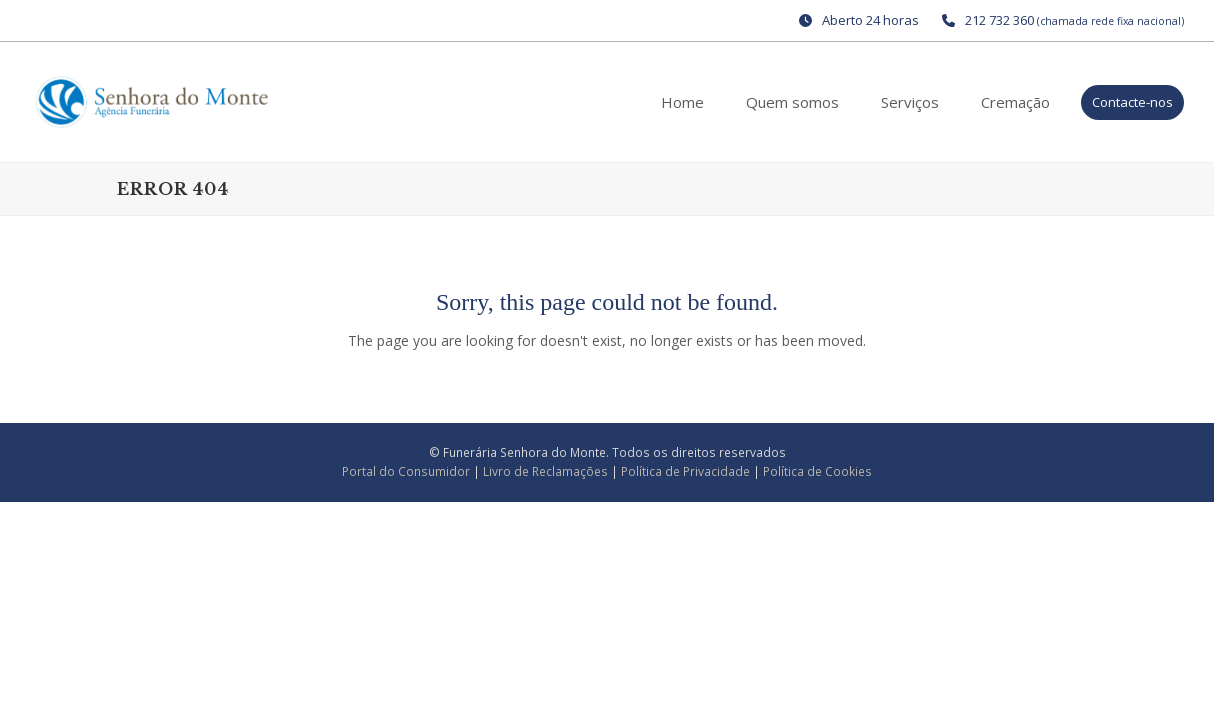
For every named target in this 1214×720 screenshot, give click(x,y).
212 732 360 (999, 20)
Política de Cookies (817, 471)
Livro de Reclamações (547, 471)
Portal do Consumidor (407, 471)
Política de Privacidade (685, 471)
